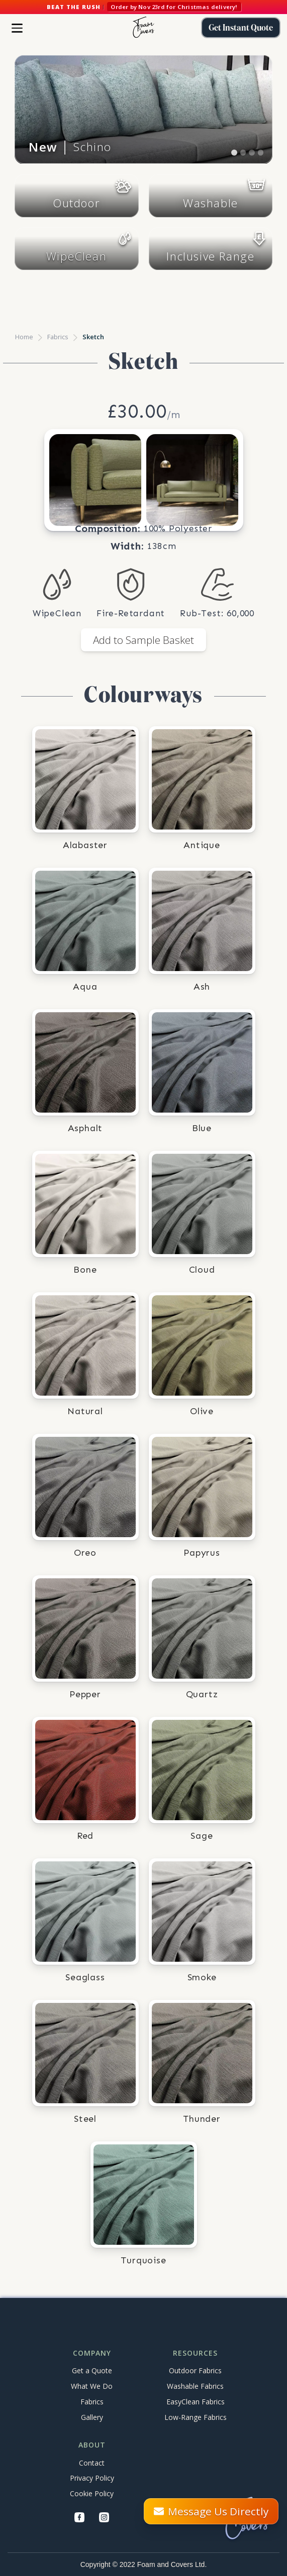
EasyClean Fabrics (195, 2401)
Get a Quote (92, 2370)
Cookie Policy (92, 2493)
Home (24, 336)
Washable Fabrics (195, 2386)
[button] (17, 28)
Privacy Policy (92, 2478)
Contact (92, 2463)
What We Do (92, 2386)
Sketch (93, 336)
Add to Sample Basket (143, 640)
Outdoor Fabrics (195, 2370)
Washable (210, 203)
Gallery (92, 2417)
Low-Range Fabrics (195, 2417)
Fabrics (57, 336)
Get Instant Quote (241, 28)
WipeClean (76, 256)
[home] (144, 27)
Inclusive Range (210, 256)
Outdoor (76, 203)
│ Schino (70, 147)
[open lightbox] (95, 480)
